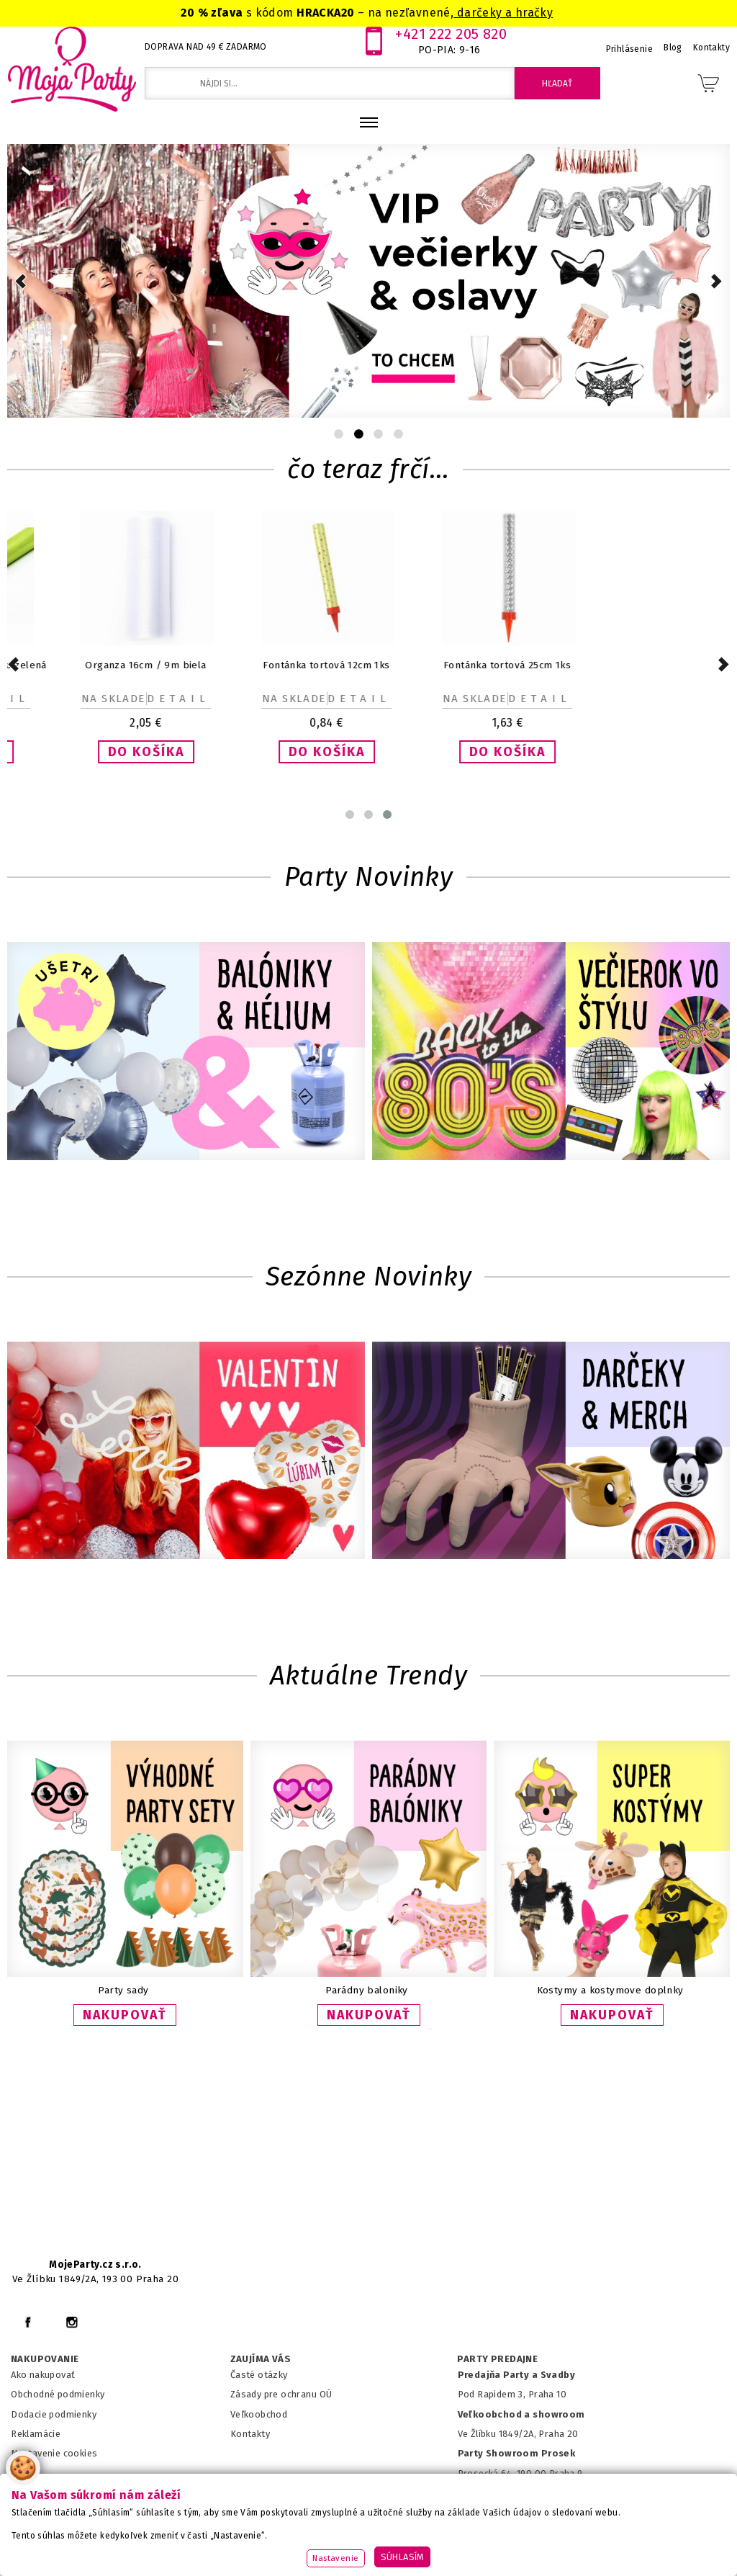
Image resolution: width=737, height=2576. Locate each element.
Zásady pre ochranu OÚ (281, 2394)
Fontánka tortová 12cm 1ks (419, 665)
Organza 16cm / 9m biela (238, 665)
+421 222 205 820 (451, 33)
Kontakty (250, 2433)
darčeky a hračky (503, 12)
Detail (90, 698)
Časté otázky (259, 2374)
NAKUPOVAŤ (125, 2015)
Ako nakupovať (43, 2374)
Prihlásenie (630, 49)
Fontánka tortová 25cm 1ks (600, 665)
